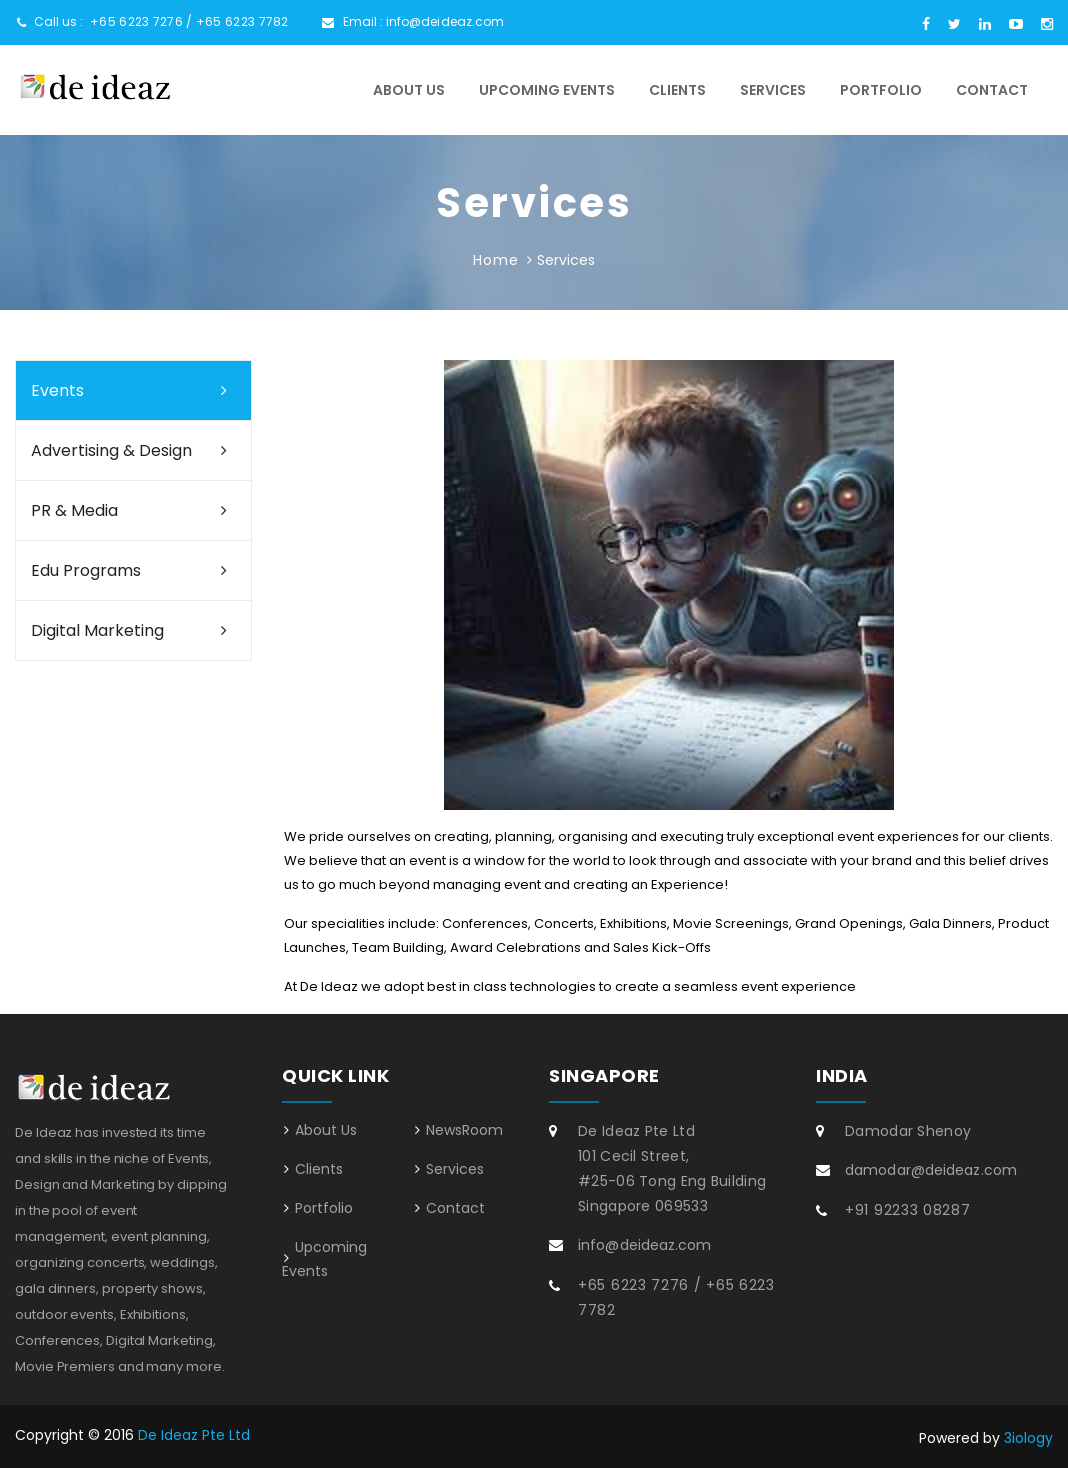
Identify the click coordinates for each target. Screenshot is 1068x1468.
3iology (1028, 1438)
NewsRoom (464, 1130)
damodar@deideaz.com (931, 1170)
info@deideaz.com (445, 21)
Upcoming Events (547, 90)
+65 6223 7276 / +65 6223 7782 (189, 21)
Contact (992, 90)
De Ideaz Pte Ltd (194, 1435)
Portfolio (881, 90)
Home (495, 260)
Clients (677, 90)
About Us (409, 90)
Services (773, 90)
